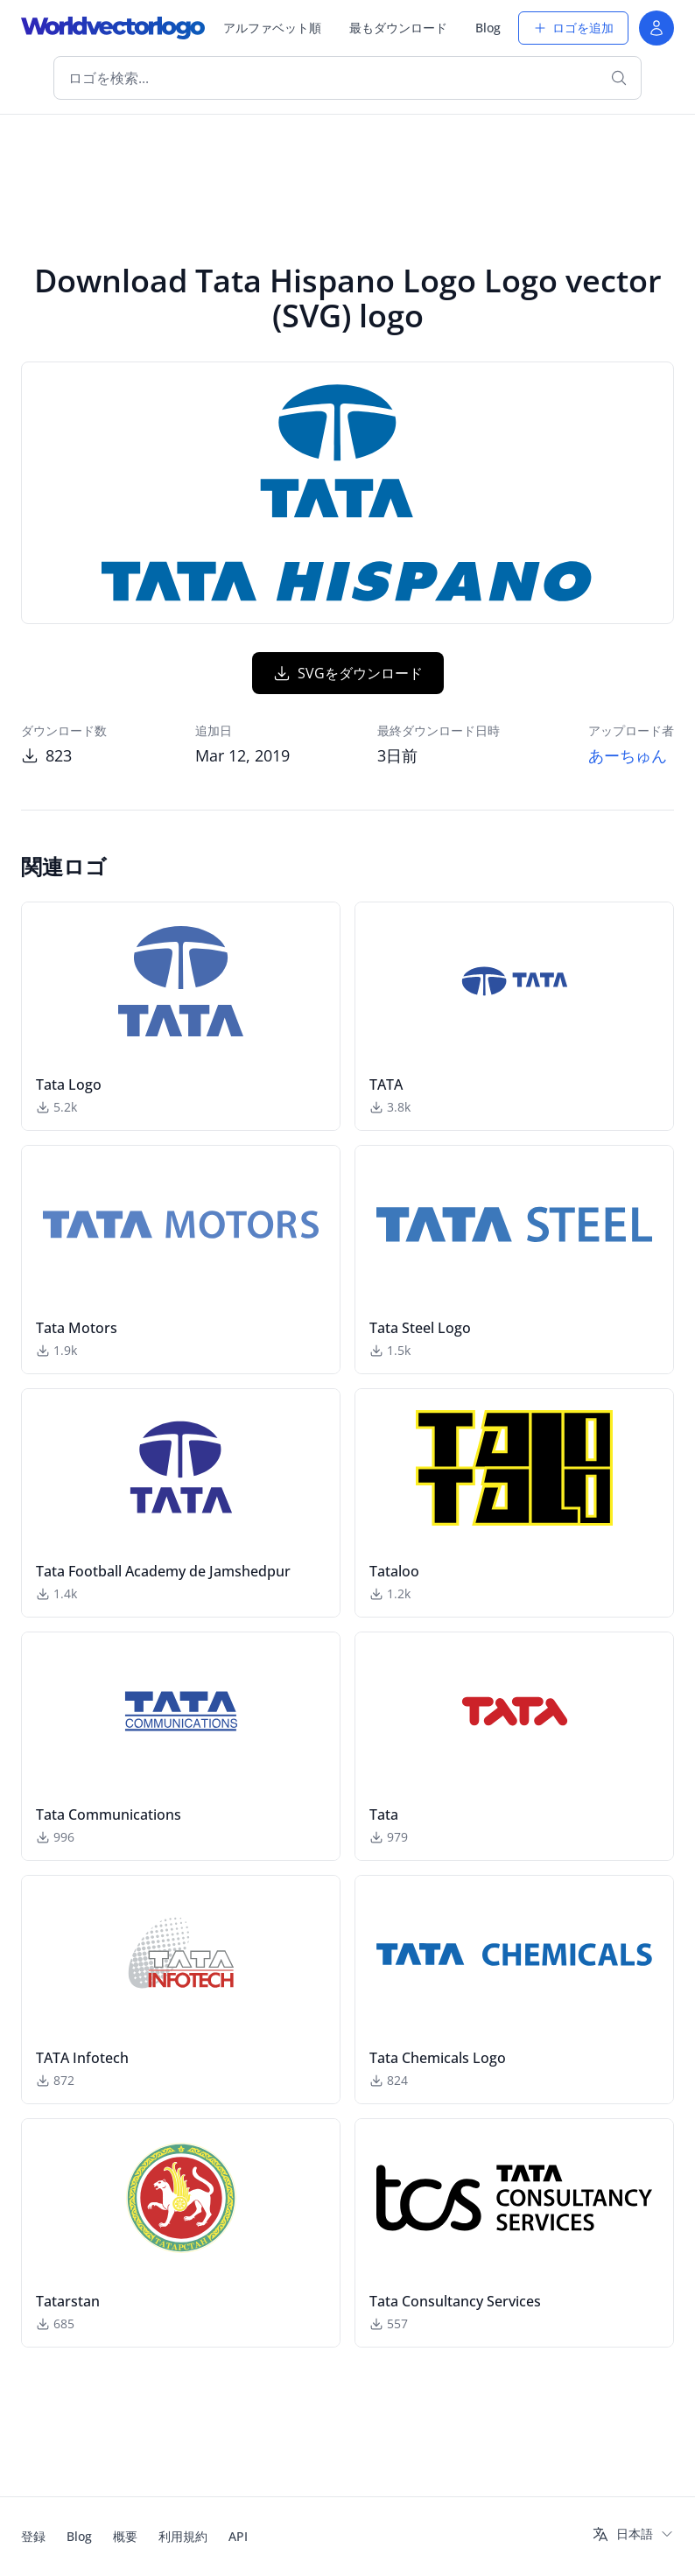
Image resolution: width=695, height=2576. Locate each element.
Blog (488, 27)
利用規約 (182, 2536)
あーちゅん (627, 755)
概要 (125, 2536)
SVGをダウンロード (348, 673)
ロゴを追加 (573, 27)
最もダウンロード (398, 27)
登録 (33, 2536)
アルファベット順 (272, 27)
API (238, 2536)
